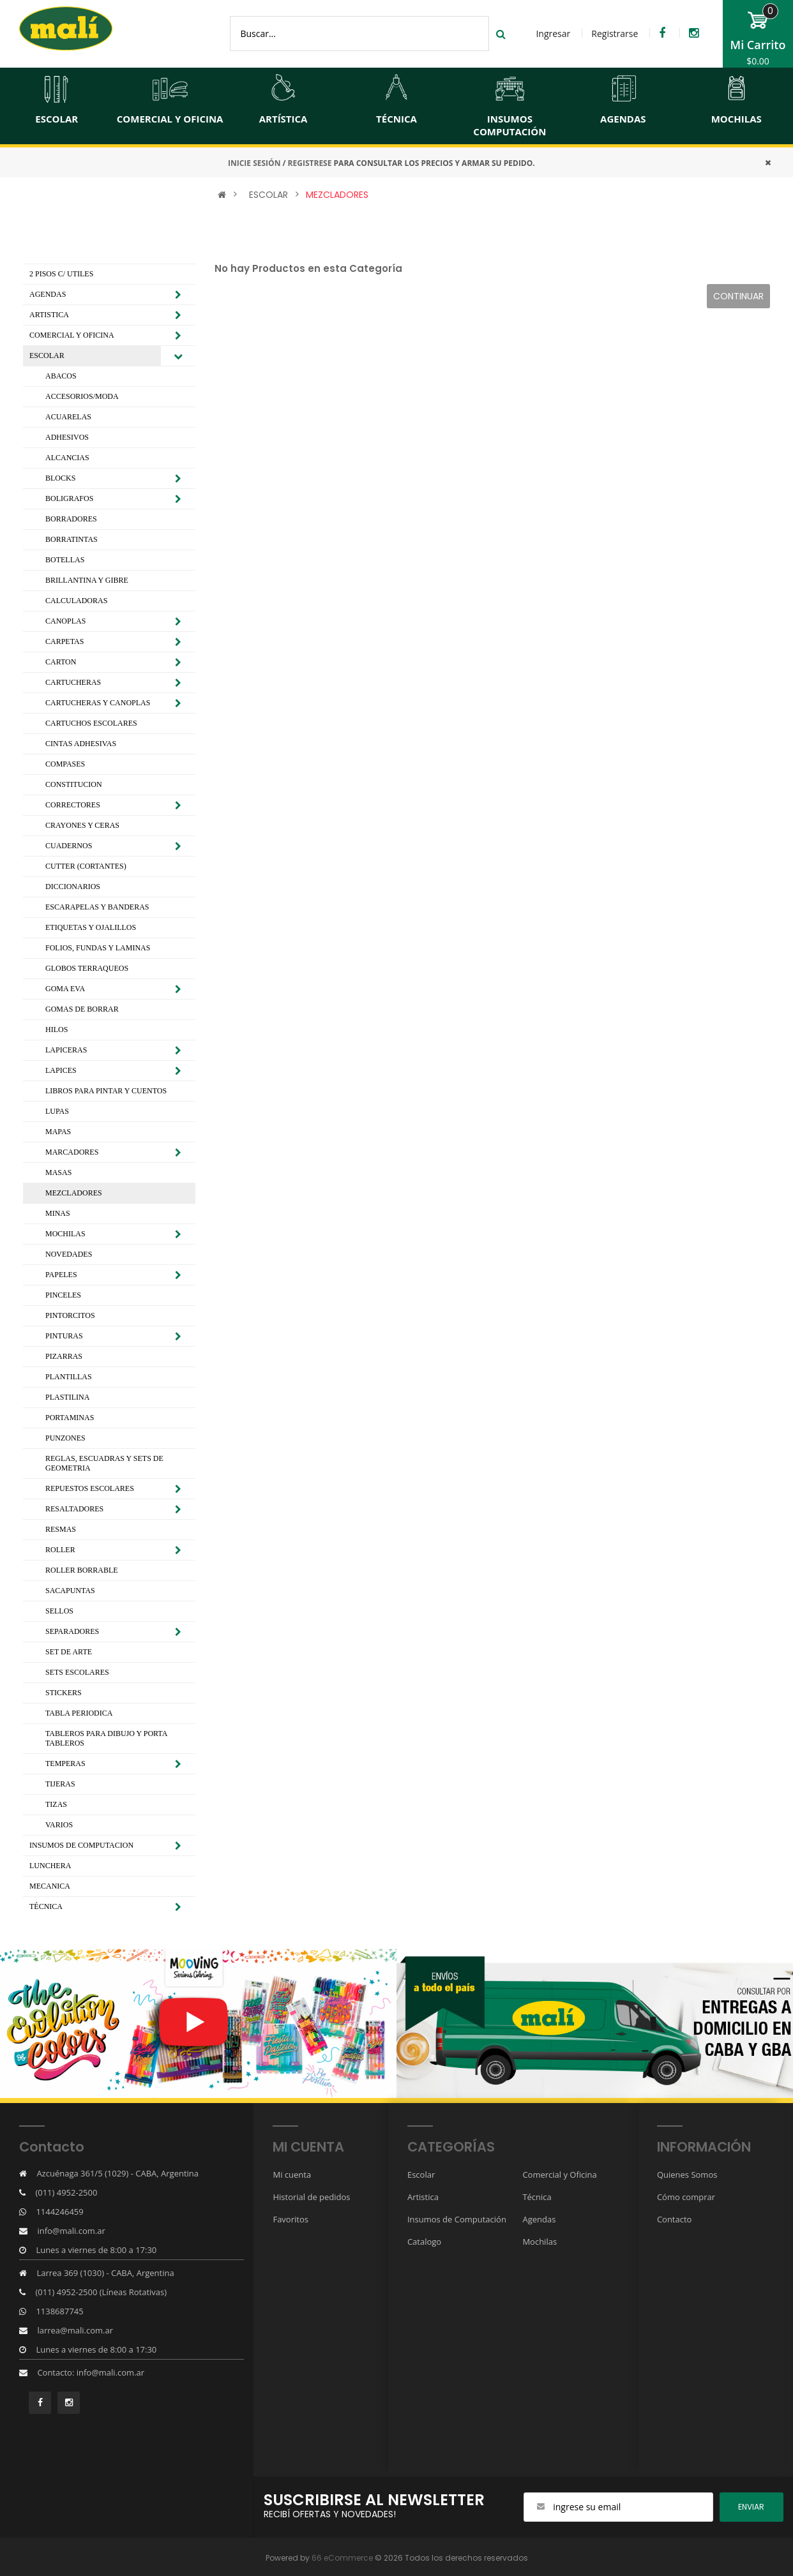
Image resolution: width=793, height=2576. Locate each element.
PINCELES (63, 1295)
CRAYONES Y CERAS (82, 825)
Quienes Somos (687, 2174)
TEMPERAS (65, 1763)
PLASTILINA (67, 1397)
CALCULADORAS (76, 600)
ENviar (751, 2506)
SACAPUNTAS (70, 1590)
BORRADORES (71, 518)
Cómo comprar (686, 2197)
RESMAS (60, 1529)
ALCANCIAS (67, 457)
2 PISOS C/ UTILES (61, 273)
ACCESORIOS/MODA (82, 396)
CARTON (60, 661)
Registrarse (614, 33)
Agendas (538, 2219)
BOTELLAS (64, 559)
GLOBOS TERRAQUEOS (86, 968)
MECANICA (49, 1886)
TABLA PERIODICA (78, 1713)
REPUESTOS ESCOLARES (89, 1488)
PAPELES (61, 1274)
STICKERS (63, 1692)
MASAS (58, 1172)
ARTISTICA (49, 314)
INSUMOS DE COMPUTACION (81, 1845)
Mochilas (539, 2241)
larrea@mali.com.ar (75, 2330)
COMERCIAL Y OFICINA (71, 335)
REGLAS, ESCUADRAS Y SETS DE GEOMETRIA (104, 1463)
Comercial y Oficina (559, 2174)
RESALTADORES (74, 1508)
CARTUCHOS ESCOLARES (91, 723)
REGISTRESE (310, 163)
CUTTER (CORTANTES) (85, 866)
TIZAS (56, 1804)
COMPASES (65, 764)
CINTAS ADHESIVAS (80, 743)
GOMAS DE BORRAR (82, 1009)
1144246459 (59, 2211)
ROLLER (60, 1549)
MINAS (57, 1213)
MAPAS (58, 1131)
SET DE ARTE (68, 1651)
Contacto (674, 2219)
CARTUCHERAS (73, 682)
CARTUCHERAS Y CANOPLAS (97, 702)
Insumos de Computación (456, 2219)
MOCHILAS (65, 1233)
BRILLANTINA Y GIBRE (86, 580)
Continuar (738, 296)
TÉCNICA (46, 1906)
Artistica (423, 2197)
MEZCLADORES (337, 194)
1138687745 (59, 2311)
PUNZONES (65, 1438)
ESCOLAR (268, 194)
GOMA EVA (65, 988)
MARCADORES (71, 1152)
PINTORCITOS (70, 1315)
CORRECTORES (72, 804)
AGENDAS (47, 294)
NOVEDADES (68, 1254)
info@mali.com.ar (71, 2230)
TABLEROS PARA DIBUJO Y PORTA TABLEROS (106, 1738)
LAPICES (61, 1070)
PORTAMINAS (69, 1417)
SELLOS (59, 1610)
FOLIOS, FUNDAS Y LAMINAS (97, 947)
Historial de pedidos (311, 2197)
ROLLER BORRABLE (81, 1570)
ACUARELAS (68, 416)
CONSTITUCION (73, 784)
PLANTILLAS (68, 1376)
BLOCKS (60, 478)
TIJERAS (60, 1783)
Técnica (536, 2197)
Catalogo (424, 2241)
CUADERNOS (68, 845)
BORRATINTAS (71, 539)
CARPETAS (64, 641)
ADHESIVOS (67, 437)
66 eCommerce (342, 2557)
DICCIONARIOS (72, 886)
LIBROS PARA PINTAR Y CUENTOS (106, 1090)
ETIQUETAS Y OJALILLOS (90, 927)
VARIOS (59, 1824)
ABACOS (61, 375)
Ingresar (553, 33)
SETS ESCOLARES (77, 1672)
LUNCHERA (50, 1865)
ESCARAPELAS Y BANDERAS (97, 906)
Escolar (421, 2174)
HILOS (56, 1029)
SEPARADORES (72, 1631)
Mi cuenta (292, 2174)
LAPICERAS (66, 1049)
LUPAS (57, 1111)
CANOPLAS (65, 621)
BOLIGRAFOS (69, 498)
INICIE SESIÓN (254, 163)
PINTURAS (64, 1335)
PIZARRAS (63, 1356)
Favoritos (290, 2219)
